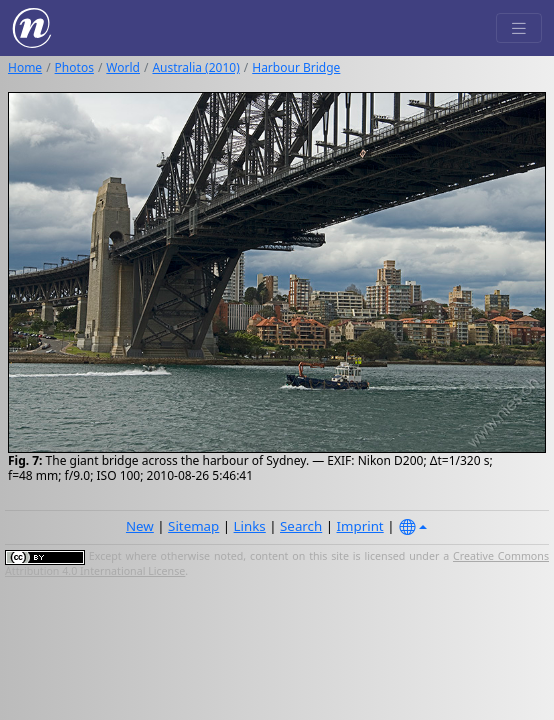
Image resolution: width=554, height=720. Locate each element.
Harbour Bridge (296, 67)
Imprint (360, 526)
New (140, 526)
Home (25, 67)
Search (301, 526)
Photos (74, 67)
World (123, 67)
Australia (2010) (195, 67)
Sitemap (193, 526)
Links (250, 526)
